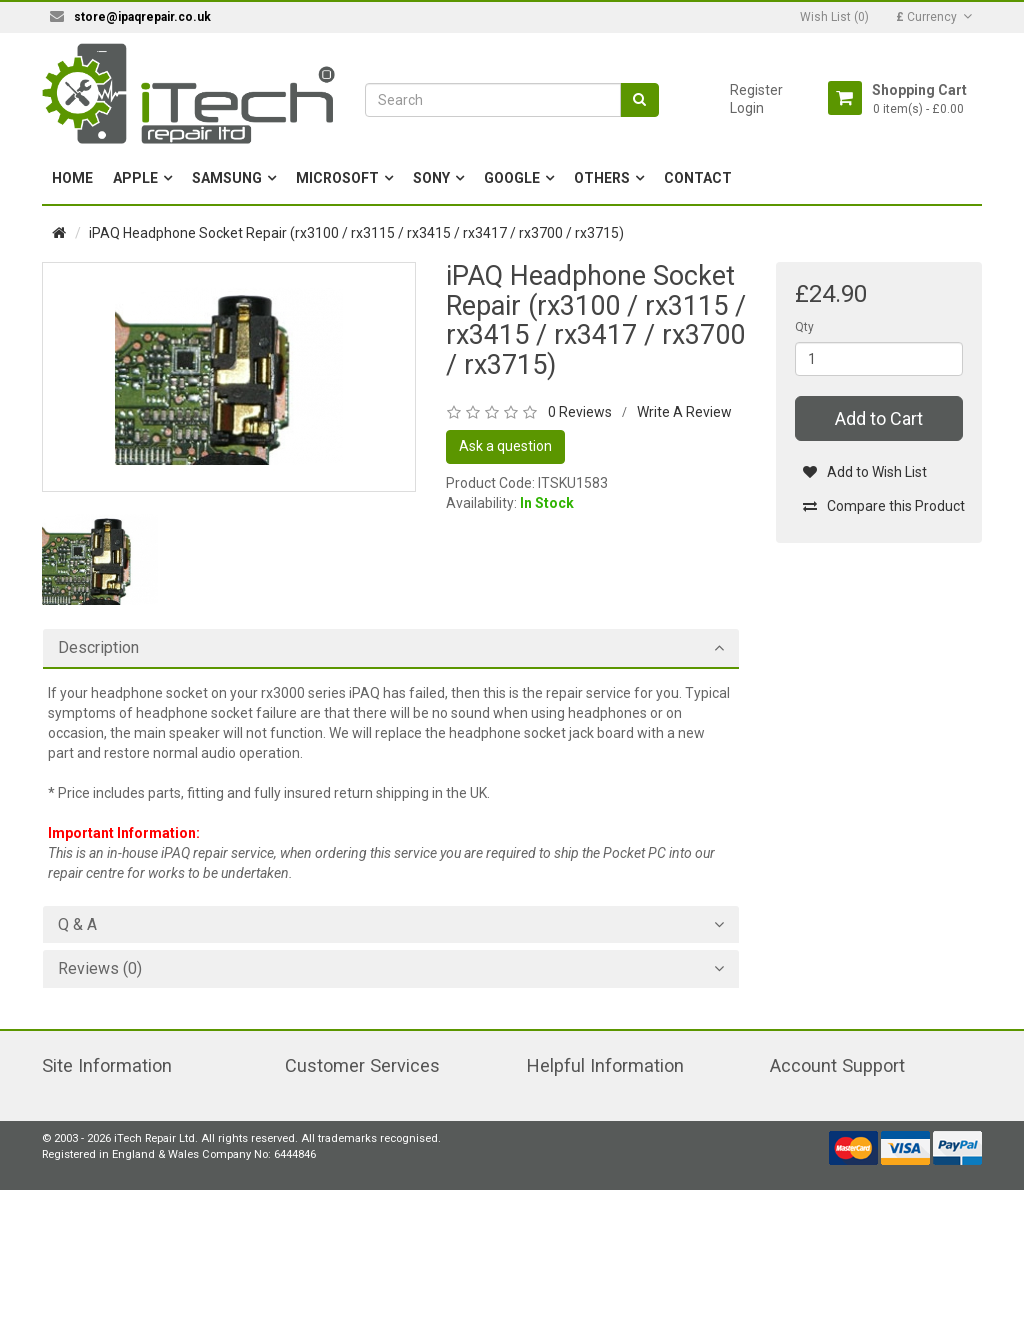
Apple (135, 178)
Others (602, 178)
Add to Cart (879, 418)
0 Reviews (580, 412)
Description (98, 648)
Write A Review (684, 412)
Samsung (227, 178)
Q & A (77, 925)
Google (512, 178)
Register (756, 90)
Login (747, 108)
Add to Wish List (864, 472)
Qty (804, 327)
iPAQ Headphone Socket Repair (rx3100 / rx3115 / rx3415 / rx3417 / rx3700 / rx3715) (356, 233)
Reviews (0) (100, 969)
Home (72, 178)
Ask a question (505, 446)
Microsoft (337, 178)
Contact (698, 178)
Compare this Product (883, 506)
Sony (431, 178)
